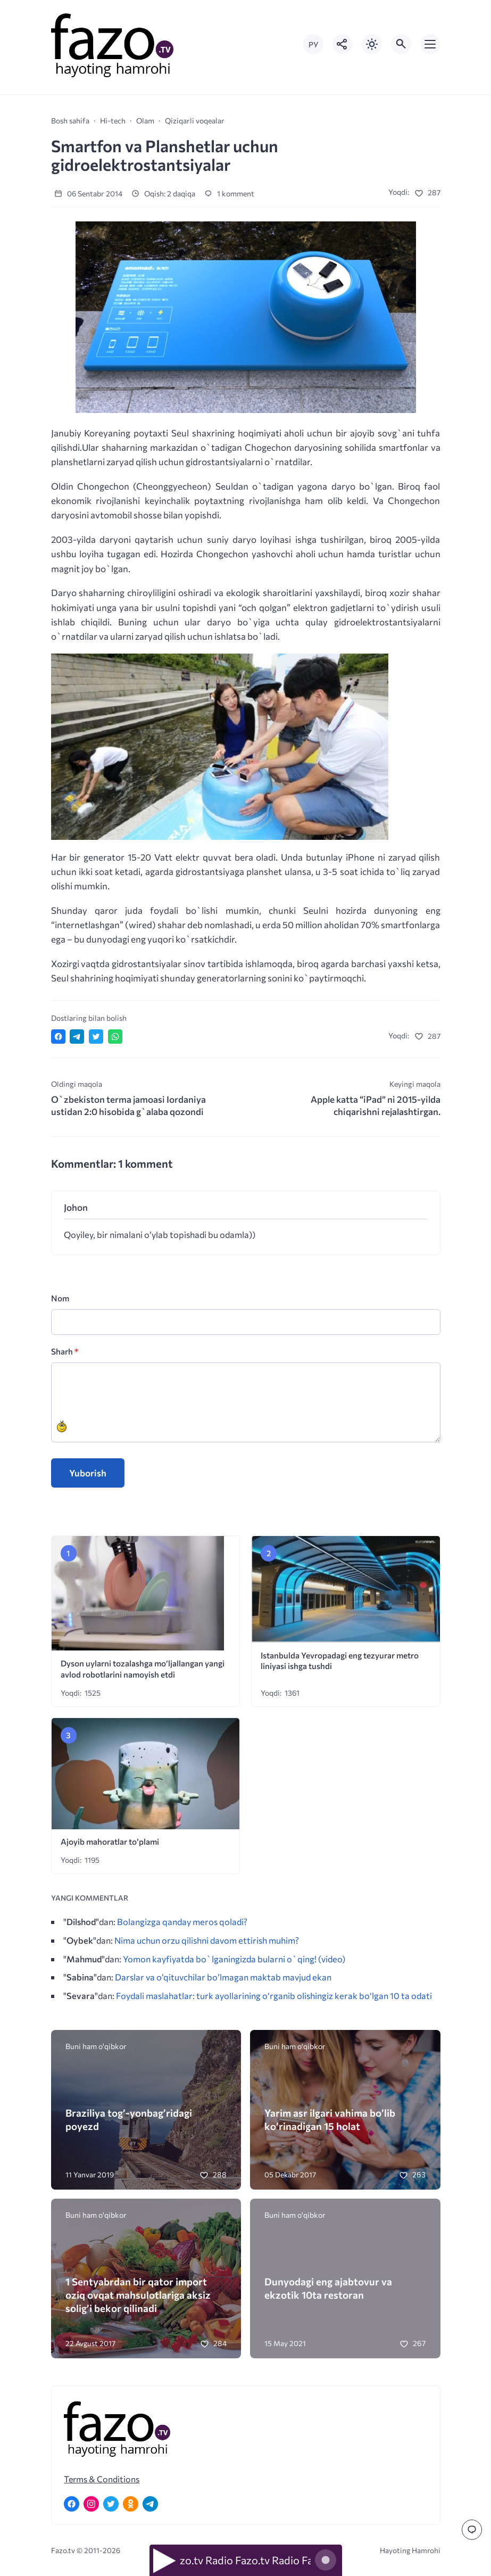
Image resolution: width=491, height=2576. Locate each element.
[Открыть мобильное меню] (430, 44)
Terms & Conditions (101, 2479)
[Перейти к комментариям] (472, 2530)
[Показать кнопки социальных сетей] (342, 44)
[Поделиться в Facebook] (58, 1036)
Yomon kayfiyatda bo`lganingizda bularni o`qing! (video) (234, 1958)
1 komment (229, 193)
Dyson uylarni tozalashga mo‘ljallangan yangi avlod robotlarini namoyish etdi (142, 1668)
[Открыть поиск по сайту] (401, 44)
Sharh (64, 1351)
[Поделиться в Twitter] (96, 1036)
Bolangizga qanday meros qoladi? (182, 1921)
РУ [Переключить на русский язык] (313, 44)
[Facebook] (71, 2504)
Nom (60, 1298)
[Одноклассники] (130, 2504)
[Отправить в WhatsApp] (115, 1036)
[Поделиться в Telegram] (77, 1036)
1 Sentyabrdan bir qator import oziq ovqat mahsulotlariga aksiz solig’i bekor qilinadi (138, 2294)
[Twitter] (111, 2504)
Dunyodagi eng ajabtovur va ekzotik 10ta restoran (328, 2288)
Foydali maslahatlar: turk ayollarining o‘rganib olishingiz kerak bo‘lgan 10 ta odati (274, 1995)
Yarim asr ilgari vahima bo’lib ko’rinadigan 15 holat (329, 2119)
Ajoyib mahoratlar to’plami (110, 1841)
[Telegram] (150, 2504)
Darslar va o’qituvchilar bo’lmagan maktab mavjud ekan (223, 1976)
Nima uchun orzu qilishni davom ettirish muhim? (206, 1940)
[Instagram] (91, 2504)
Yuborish (87, 1473)
